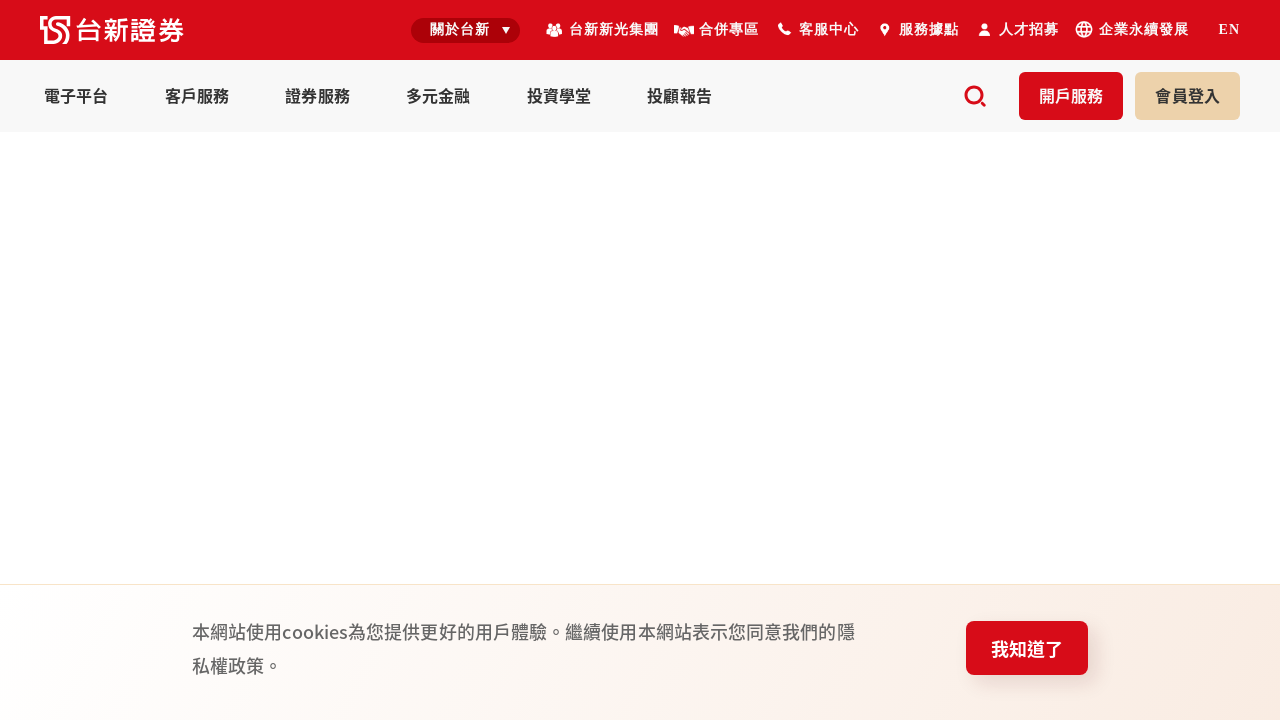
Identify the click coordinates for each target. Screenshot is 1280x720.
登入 (1187, 95)
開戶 (1071, 95)
